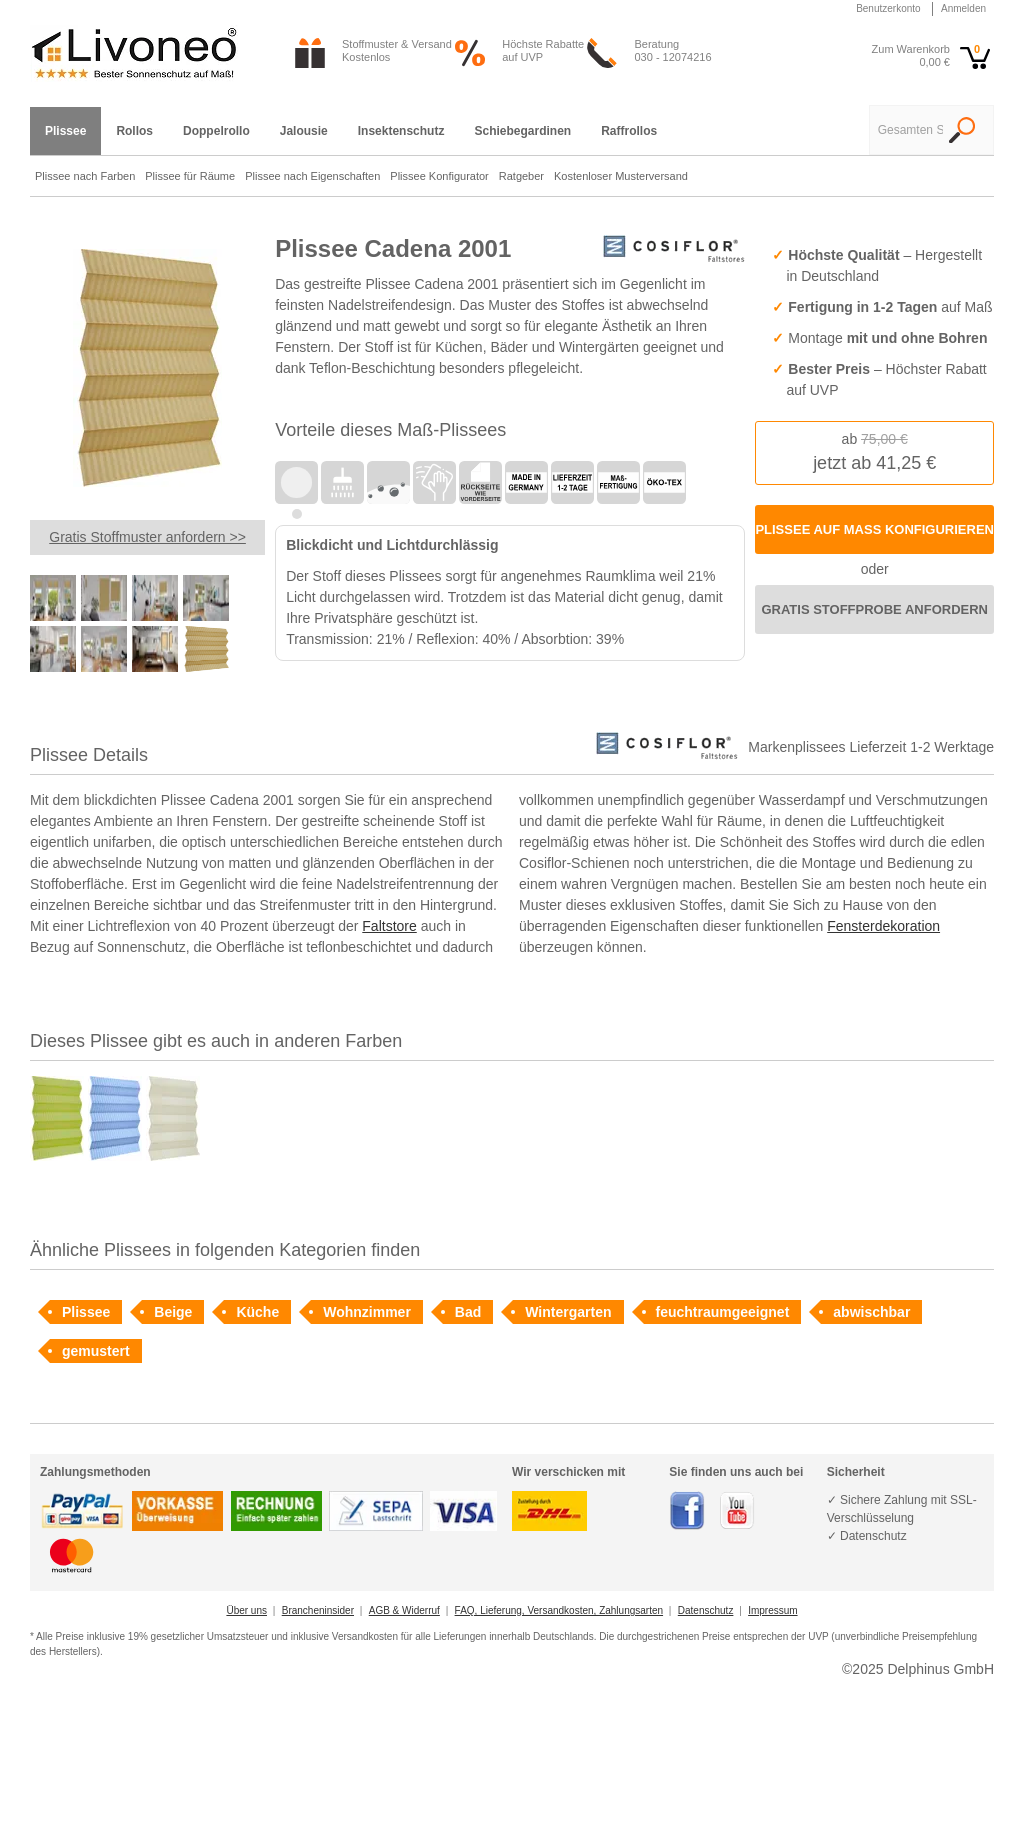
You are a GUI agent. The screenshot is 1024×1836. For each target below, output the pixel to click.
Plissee (86, 1312)
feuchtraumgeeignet (723, 1312)
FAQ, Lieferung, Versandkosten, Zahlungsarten (559, 1610)
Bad (468, 1312)
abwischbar (871, 1312)
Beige (173, 1312)
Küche (257, 1312)
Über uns (246, 1610)
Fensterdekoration (883, 926)
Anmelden (963, 8)
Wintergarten (568, 1312)
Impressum (772, 1610)
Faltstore (389, 926)
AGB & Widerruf (404, 1610)
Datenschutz (706, 1610)
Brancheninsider (318, 1610)
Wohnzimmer (367, 1312)
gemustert (96, 1351)
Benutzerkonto (888, 8)
